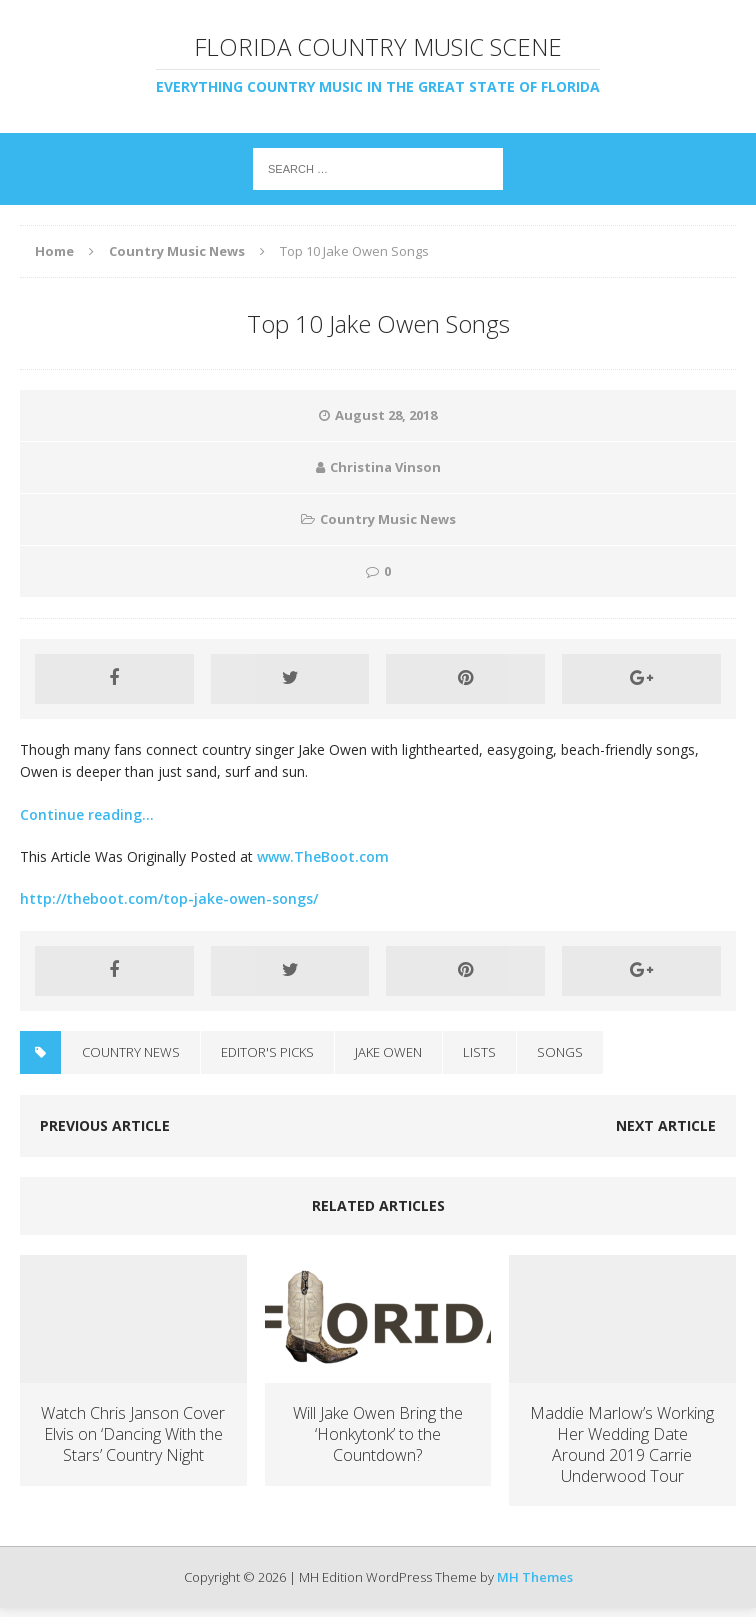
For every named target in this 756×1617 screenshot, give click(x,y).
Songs (560, 1052)
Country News (131, 1052)
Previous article (105, 1125)
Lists (479, 1052)
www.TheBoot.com (323, 856)
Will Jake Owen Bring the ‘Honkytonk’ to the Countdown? (378, 1434)
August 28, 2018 (386, 415)
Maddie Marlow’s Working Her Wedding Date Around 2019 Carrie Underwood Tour (622, 1444)
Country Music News (388, 519)
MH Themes (535, 1577)
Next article (666, 1125)
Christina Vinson (385, 467)
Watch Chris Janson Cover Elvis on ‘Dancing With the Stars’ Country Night (133, 1434)
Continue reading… (87, 814)
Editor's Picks (267, 1052)
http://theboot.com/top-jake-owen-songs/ (169, 898)
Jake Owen (388, 1052)
